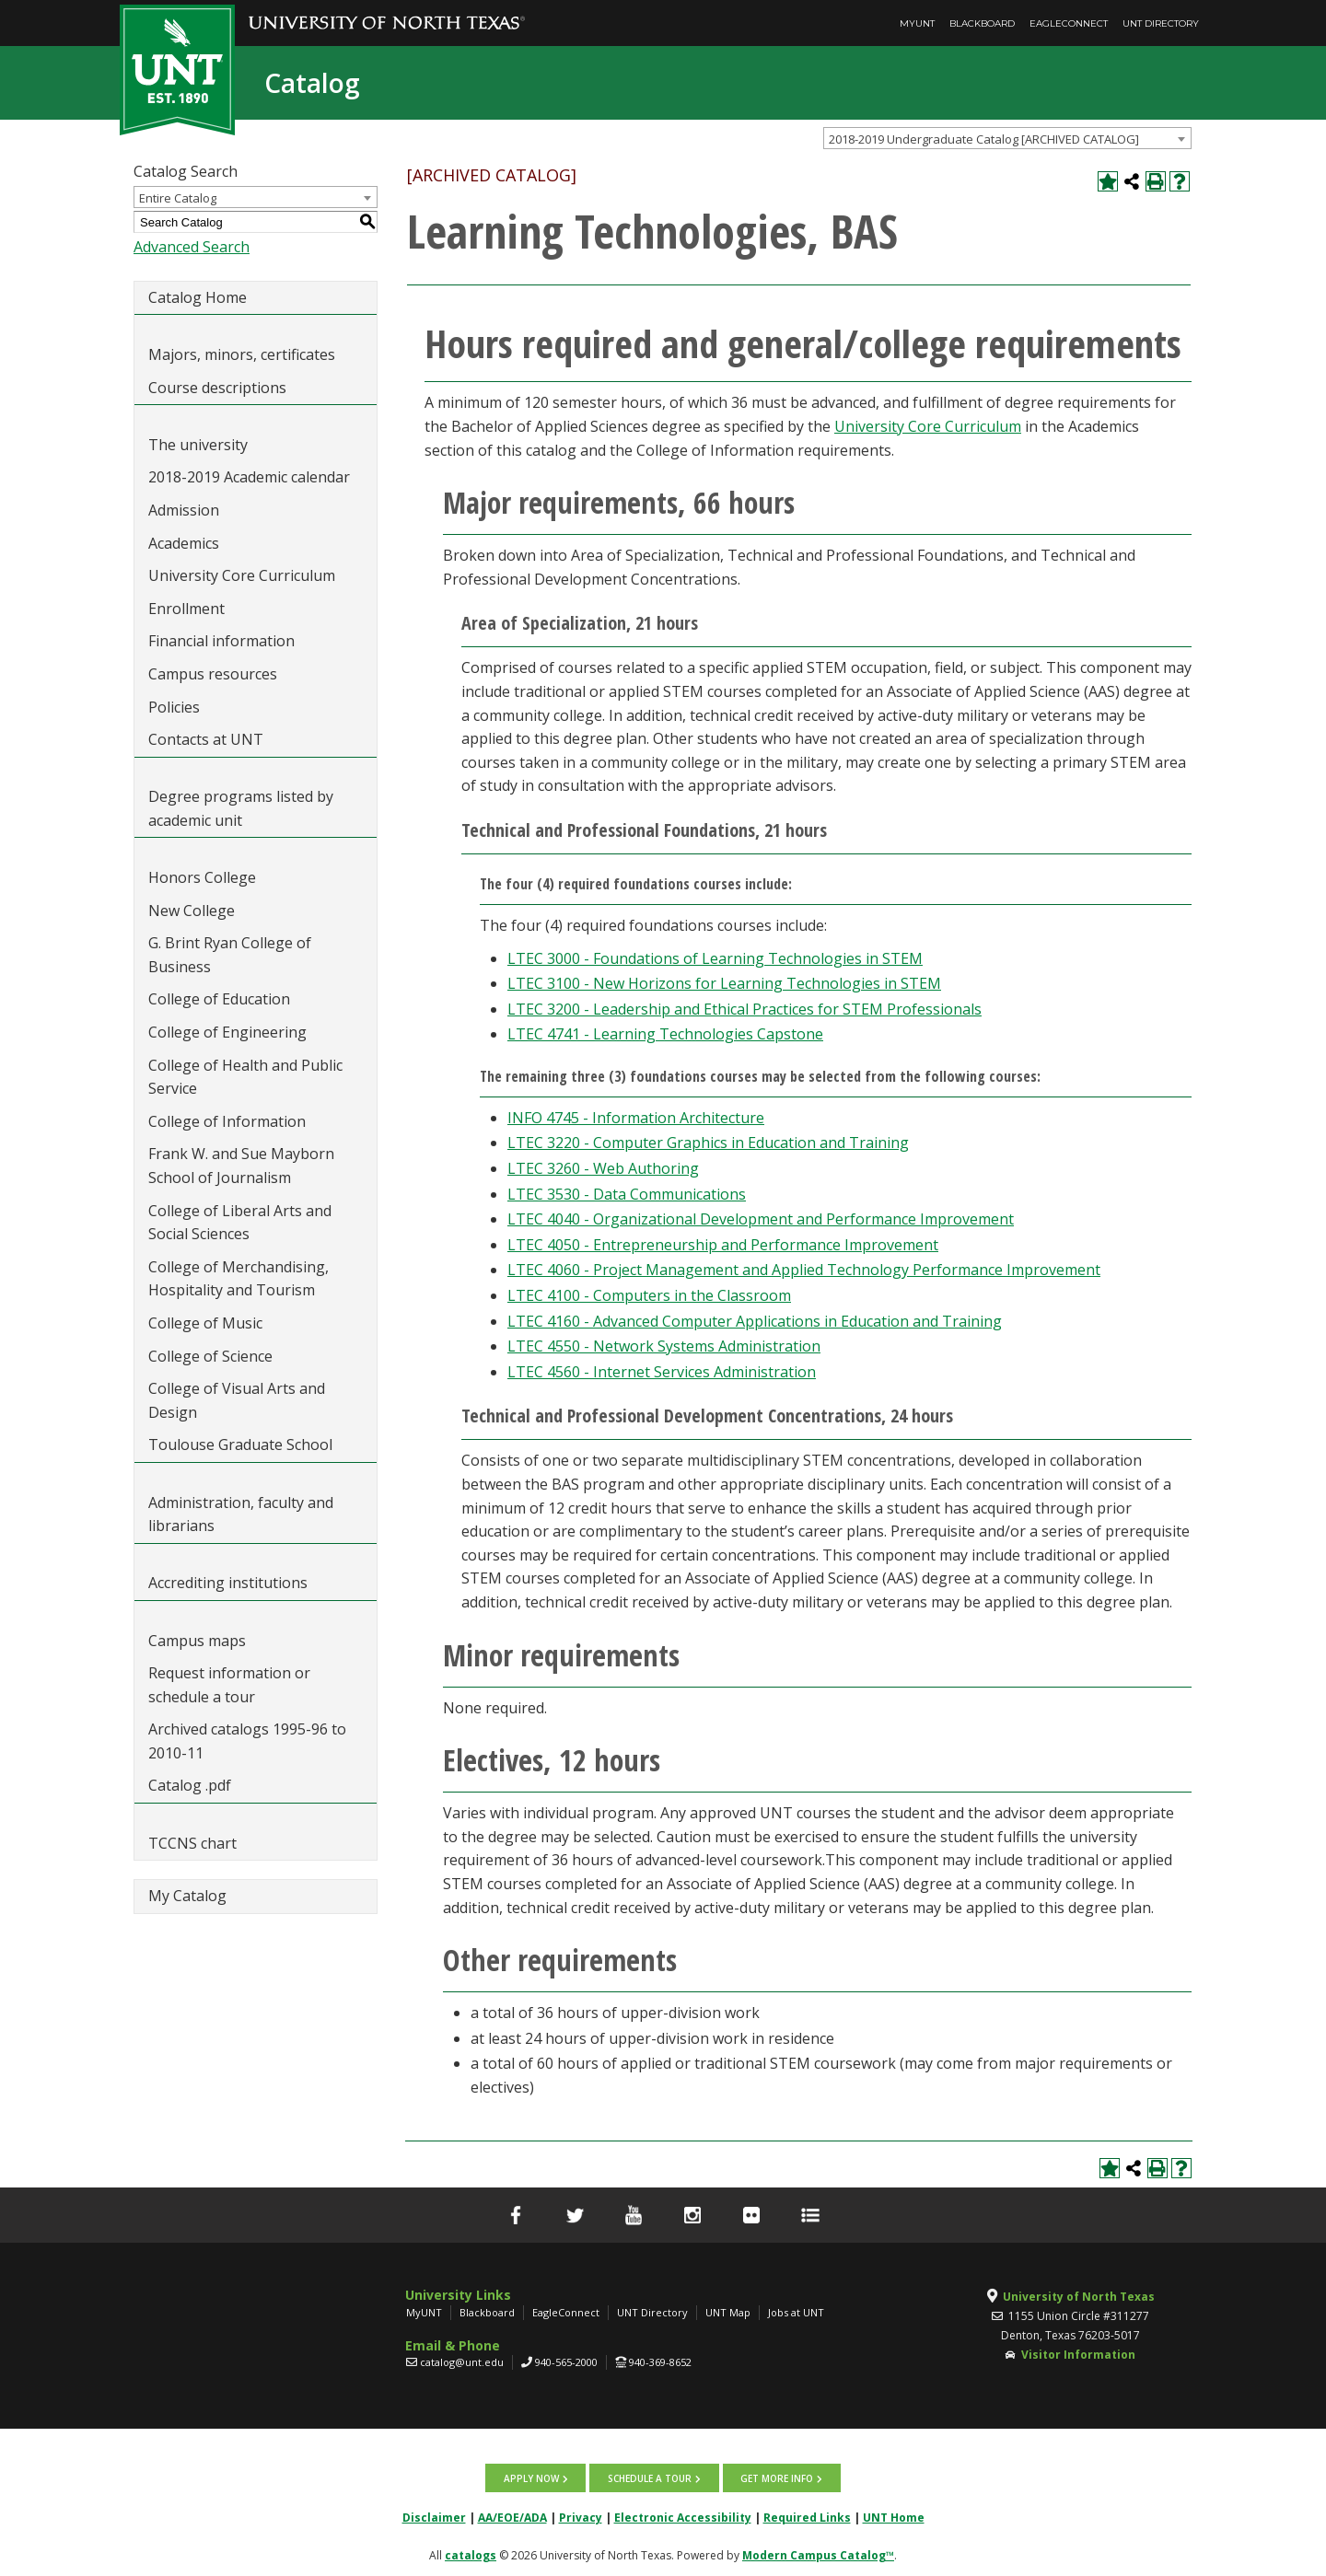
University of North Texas (1079, 2296)
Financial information (221, 641)
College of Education (219, 999)
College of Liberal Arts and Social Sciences (240, 1223)
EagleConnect (1068, 23)
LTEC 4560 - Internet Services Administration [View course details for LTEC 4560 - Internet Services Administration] (661, 1372)
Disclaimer (434, 2516)
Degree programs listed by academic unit (240, 808)
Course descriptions (217, 387)
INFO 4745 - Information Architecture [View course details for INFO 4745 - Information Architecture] (635, 1118)
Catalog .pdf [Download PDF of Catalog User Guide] (189, 1785)
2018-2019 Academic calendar (249, 477)
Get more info (775, 2477)
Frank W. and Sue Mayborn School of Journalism (241, 1165)
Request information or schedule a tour (229, 1685)
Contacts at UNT (205, 739)
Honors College (202, 877)
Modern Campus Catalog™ (818, 2554)
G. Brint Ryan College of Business (229, 955)
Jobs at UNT (796, 2312)
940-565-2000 (566, 2362)
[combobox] (1007, 138)
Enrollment (186, 608)
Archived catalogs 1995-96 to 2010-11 (247, 1741)
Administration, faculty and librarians (240, 1514)
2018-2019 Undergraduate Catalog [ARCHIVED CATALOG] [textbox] (984, 139)
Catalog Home (197, 297)
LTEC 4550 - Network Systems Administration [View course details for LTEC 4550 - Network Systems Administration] (663, 1346)
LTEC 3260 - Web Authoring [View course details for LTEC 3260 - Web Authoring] (603, 1168)
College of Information (227, 1121)
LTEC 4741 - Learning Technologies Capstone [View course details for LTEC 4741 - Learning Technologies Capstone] (665, 1034)
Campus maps (197, 1640)
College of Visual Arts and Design (236, 1400)
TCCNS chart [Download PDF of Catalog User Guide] (192, 1843)
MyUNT (917, 23)
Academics (183, 543)
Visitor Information (1078, 2354)
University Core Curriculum (241, 575)
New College (191, 910)
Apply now (532, 2477)
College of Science (210, 1356)
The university (198, 445)
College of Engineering (227, 1032)
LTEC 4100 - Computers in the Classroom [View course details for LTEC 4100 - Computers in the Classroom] (649, 1295)
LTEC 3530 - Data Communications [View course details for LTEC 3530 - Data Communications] (626, 1194)
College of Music (205, 1323)
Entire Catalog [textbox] (177, 198)
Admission (183, 510)
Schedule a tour (650, 2477)
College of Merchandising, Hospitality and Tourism (238, 1279)
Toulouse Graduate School (240, 1444)
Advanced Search (192, 247)
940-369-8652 (660, 2362)
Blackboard (982, 23)
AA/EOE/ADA (512, 2516)
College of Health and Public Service (245, 1077)
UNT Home (894, 2516)
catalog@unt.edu (462, 2362)
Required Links (807, 2516)
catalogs (470, 2554)
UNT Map (727, 2312)
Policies (174, 707)
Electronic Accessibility (682, 2516)
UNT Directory (1160, 23)
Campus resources (212, 674)
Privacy (580, 2516)
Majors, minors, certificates (241, 354)
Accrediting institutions (228, 1582)
